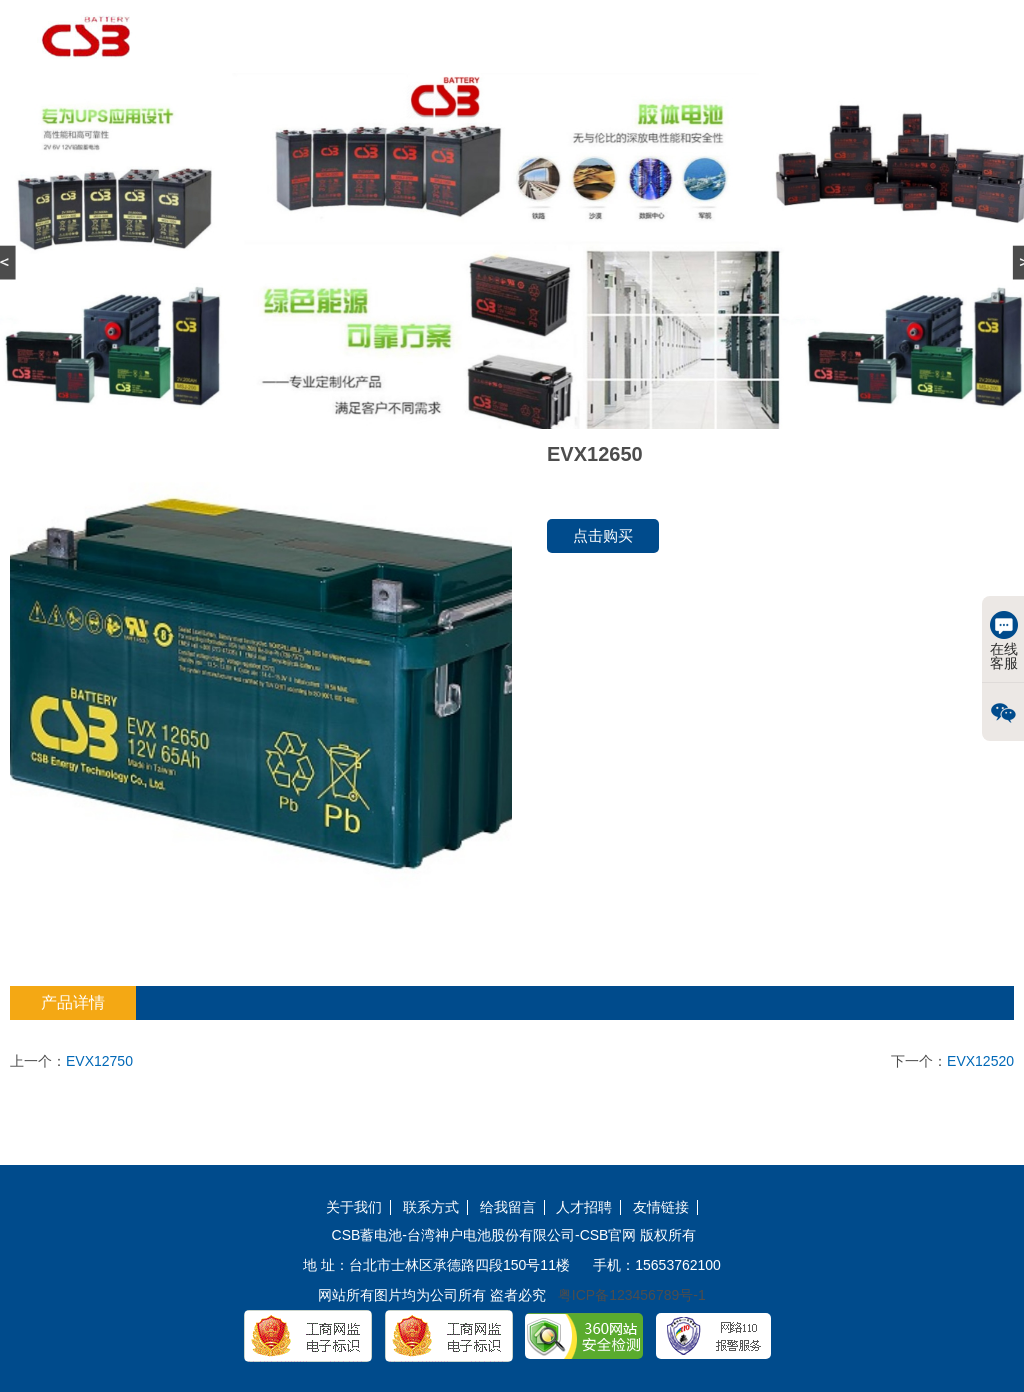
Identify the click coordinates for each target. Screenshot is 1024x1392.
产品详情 (73, 1002)
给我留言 (508, 1207)
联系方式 (431, 1207)
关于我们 (354, 1207)
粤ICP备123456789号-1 (632, 1295)
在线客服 (1004, 641)
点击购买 (603, 535)
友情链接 (661, 1207)
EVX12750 (99, 1061)
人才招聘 (584, 1207)
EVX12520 (980, 1061)
